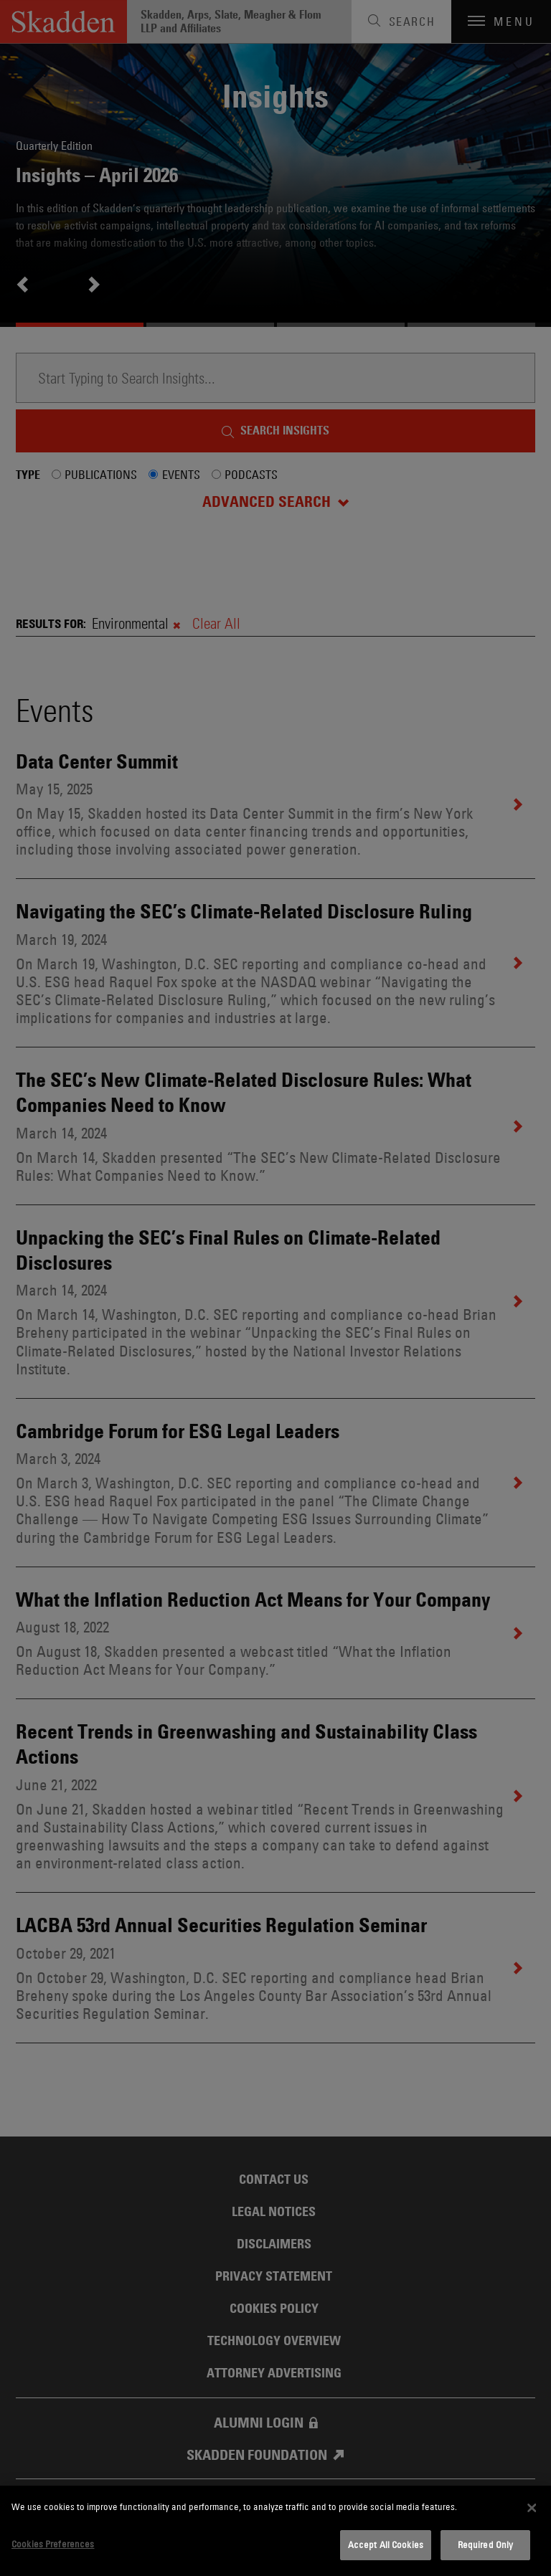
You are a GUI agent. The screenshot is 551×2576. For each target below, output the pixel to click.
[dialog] (275, 2531)
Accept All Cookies (385, 2544)
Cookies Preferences (52, 2543)
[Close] (531, 2507)
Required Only (486, 2544)
